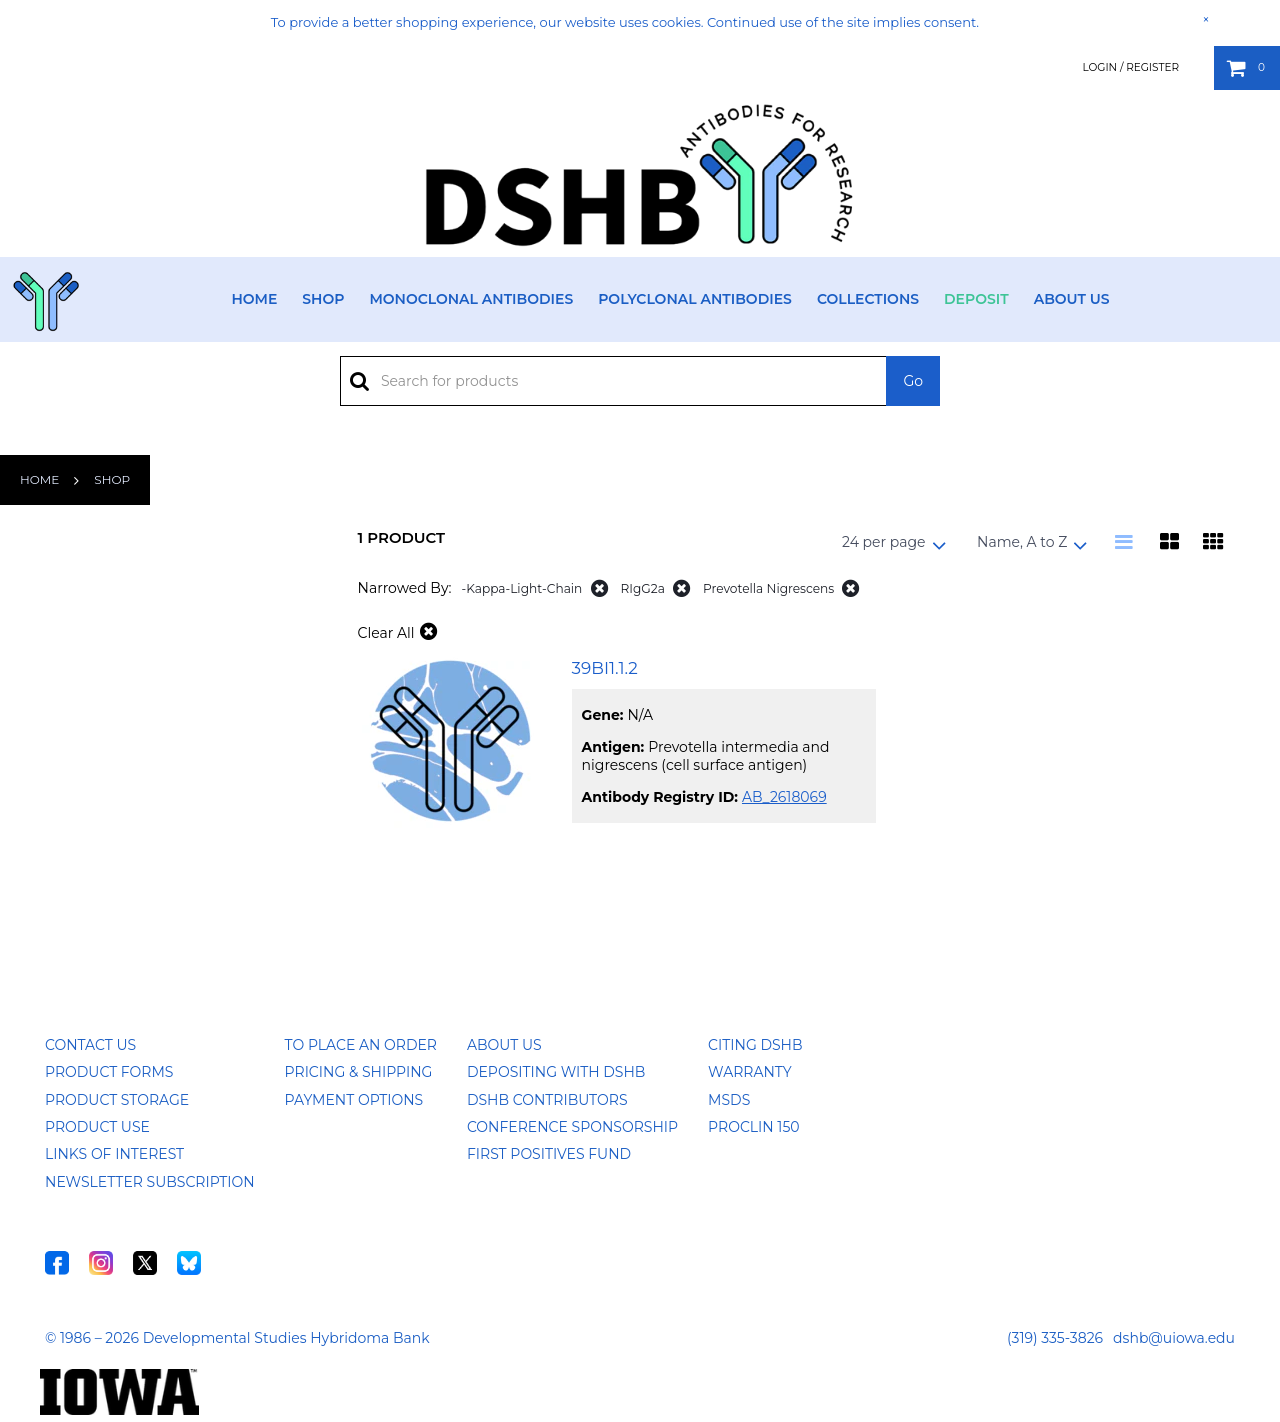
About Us (1072, 299)
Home (254, 299)
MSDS (729, 1100)
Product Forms (109, 1072)
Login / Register (1130, 67)
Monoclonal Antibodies (471, 299)
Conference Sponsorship (572, 1127)
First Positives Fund (549, 1154)
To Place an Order (361, 1045)
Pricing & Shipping (359, 1072)
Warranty (750, 1072)
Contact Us (90, 1045)
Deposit (976, 299)
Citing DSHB (755, 1045)
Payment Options (354, 1100)
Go (913, 381)
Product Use (97, 1127)
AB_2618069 (784, 797)
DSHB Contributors (547, 1100)
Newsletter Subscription (150, 1182)
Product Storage (117, 1100)
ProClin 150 (753, 1127)
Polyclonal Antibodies (695, 299)
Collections (868, 299)
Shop (323, 299)
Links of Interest (114, 1154)
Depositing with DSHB (556, 1072)
